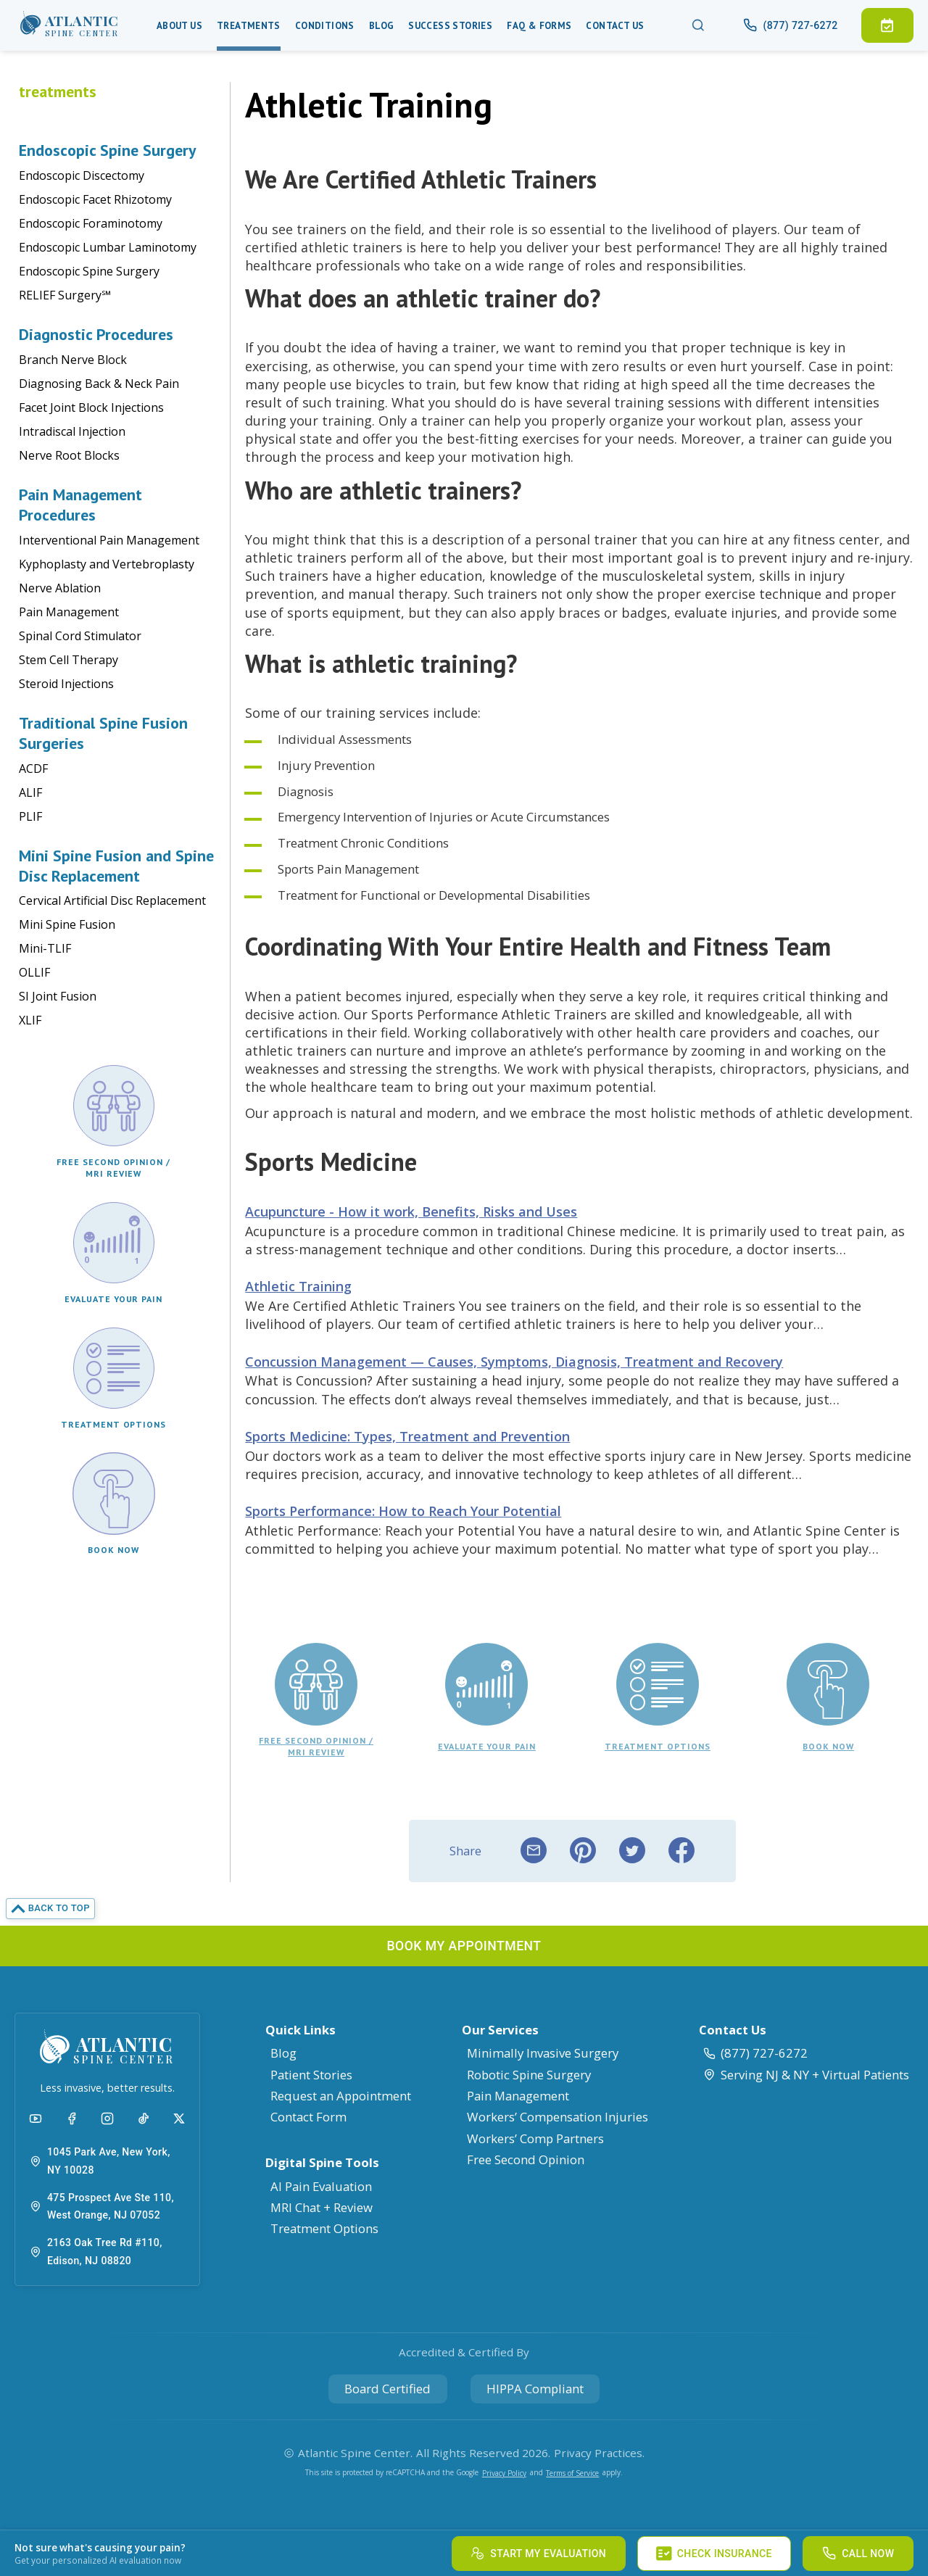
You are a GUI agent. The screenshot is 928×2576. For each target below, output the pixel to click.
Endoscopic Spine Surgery (89, 271)
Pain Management (69, 612)
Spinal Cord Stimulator (80, 636)
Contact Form (308, 2116)
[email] (534, 1851)
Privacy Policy (504, 2473)
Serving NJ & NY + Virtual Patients (805, 2074)
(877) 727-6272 (755, 2053)
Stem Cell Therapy (68, 660)
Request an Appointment (340, 2095)
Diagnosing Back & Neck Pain (99, 384)
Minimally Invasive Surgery (542, 2053)
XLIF (30, 1020)
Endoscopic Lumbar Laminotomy (107, 247)
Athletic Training (298, 1286)
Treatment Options (324, 2228)
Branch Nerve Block (73, 360)
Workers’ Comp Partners (535, 2138)
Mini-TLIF (45, 948)
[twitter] (632, 1851)
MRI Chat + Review (321, 2207)
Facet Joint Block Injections (91, 407)
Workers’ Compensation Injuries (557, 2116)
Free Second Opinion (525, 2159)
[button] (69, 25)
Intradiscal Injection (72, 431)
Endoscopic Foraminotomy (90, 223)
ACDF (33, 768)
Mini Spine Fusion (67, 924)
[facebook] (681, 1851)
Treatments (249, 26)
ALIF (30, 792)
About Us (179, 26)
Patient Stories (311, 2074)
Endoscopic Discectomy (81, 175)
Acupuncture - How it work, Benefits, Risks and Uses (411, 1211)
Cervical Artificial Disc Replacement (112, 900)
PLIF (30, 816)
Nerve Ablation (60, 588)
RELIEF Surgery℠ (65, 295)
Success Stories (450, 26)
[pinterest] (583, 1851)
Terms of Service (572, 2473)
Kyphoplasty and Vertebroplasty (106, 564)
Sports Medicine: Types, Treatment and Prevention (407, 1436)
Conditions (325, 26)
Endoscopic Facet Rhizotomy (95, 199)
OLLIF (34, 972)
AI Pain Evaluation (321, 2186)
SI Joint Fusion (57, 996)
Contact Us (615, 26)
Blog (381, 26)
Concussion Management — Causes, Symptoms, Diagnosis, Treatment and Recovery (514, 1361)
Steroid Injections (66, 684)
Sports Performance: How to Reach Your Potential (403, 1511)
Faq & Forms (539, 26)
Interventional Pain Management (109, 540)
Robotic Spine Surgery (529, 2074)
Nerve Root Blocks (69, 455)
